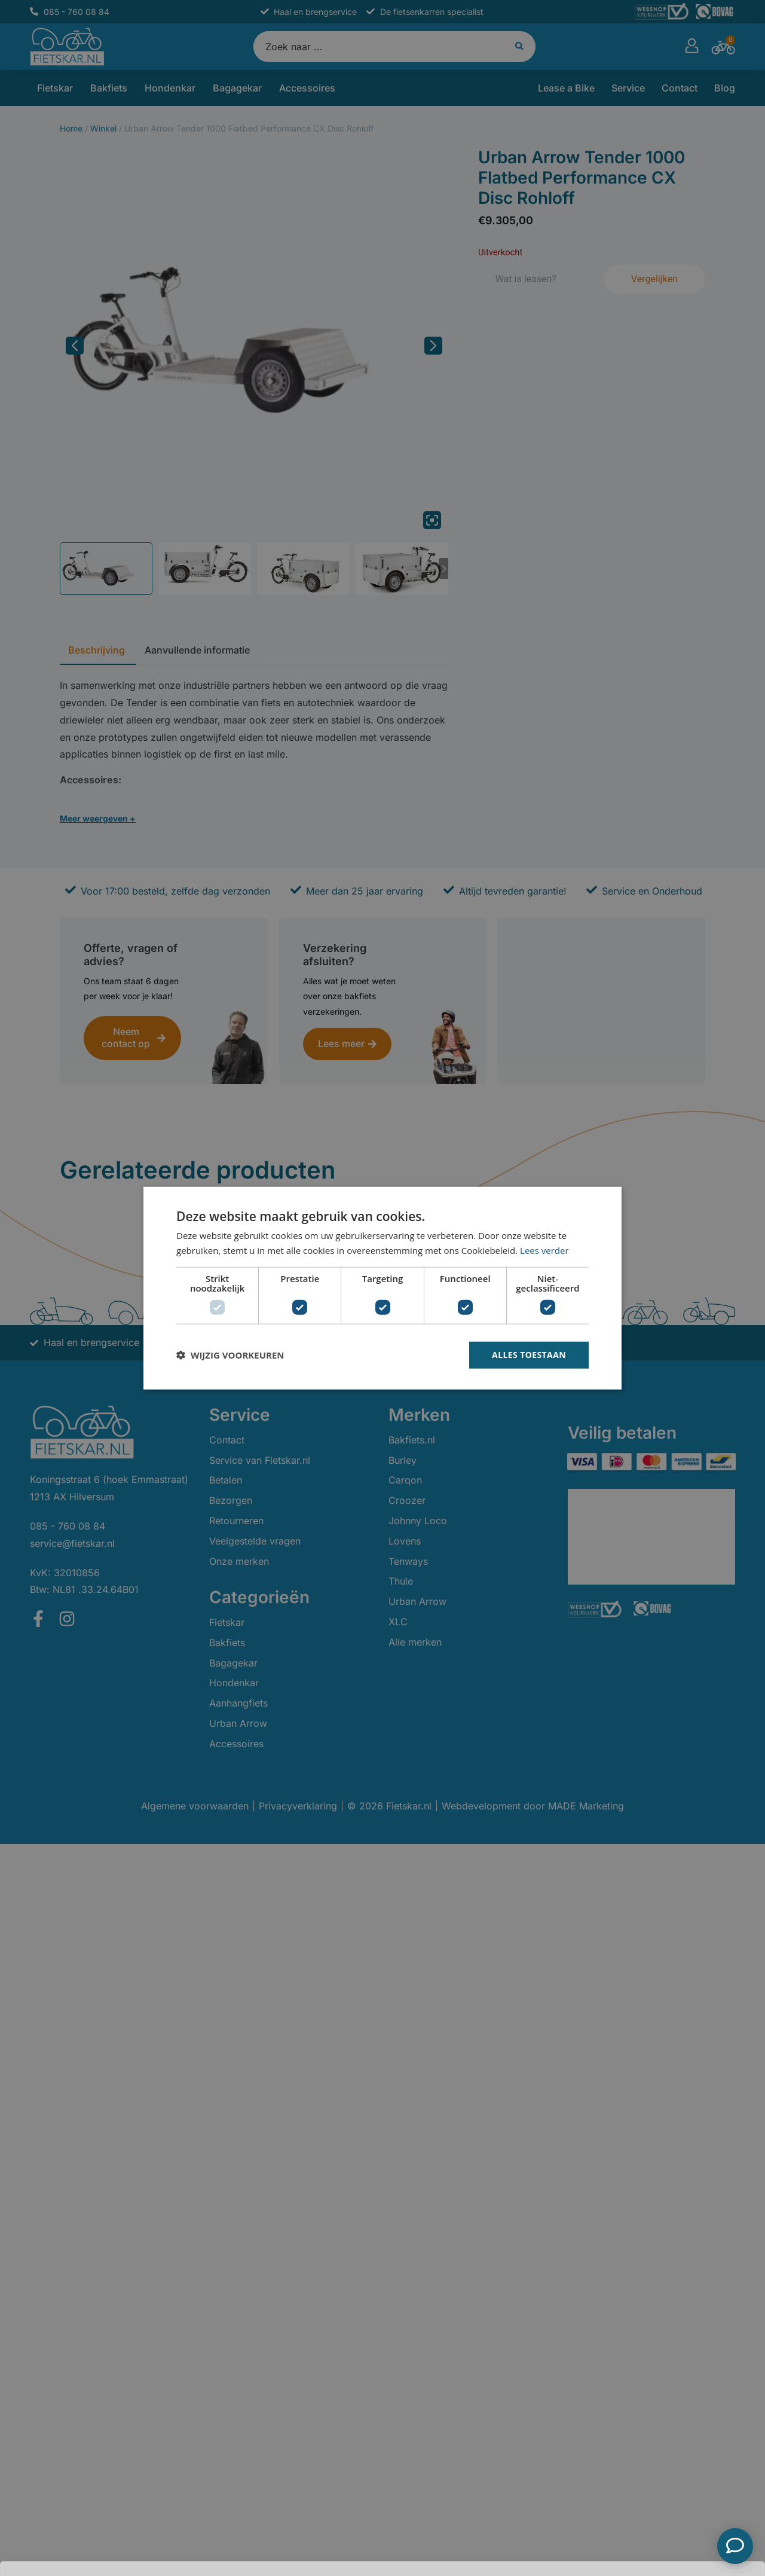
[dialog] (382, 1288)
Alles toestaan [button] (529, 1354)
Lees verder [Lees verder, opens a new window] (544, 1250)
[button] (230, 1355)
